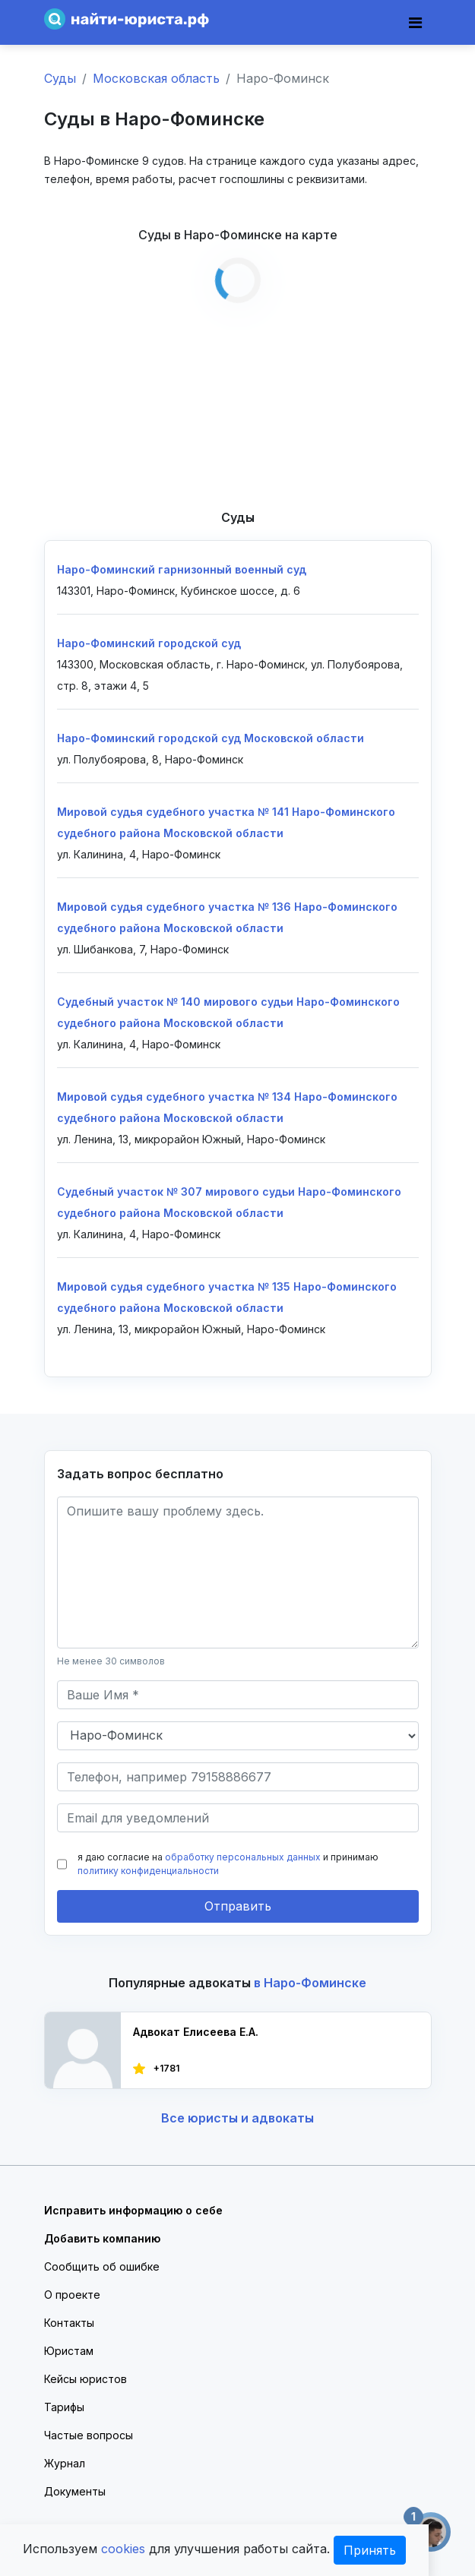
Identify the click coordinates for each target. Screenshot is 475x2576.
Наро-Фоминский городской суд (149, 643)
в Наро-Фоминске (310, 1982)
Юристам (68, 2350)
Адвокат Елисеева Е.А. (195, 2031)
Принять (370, 2550)
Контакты (69, 2322)
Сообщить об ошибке (102, 2266)
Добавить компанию (102, 2238)
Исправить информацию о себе (133, 2210)
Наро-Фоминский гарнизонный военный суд (181, 569)
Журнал (64, 2463)
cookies (123, 2548)
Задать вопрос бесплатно (140, 1473)
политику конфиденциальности (148, 1870)
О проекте (72, 2294)
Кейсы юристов (85, 2378)
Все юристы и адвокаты (237, 2118)
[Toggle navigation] (415, 23)
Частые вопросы (88, 2435)
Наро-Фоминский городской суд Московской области (210, 738)
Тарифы (64, 2407)
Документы (75, 2491)
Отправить (237, 1906)
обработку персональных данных (243, 1857)
